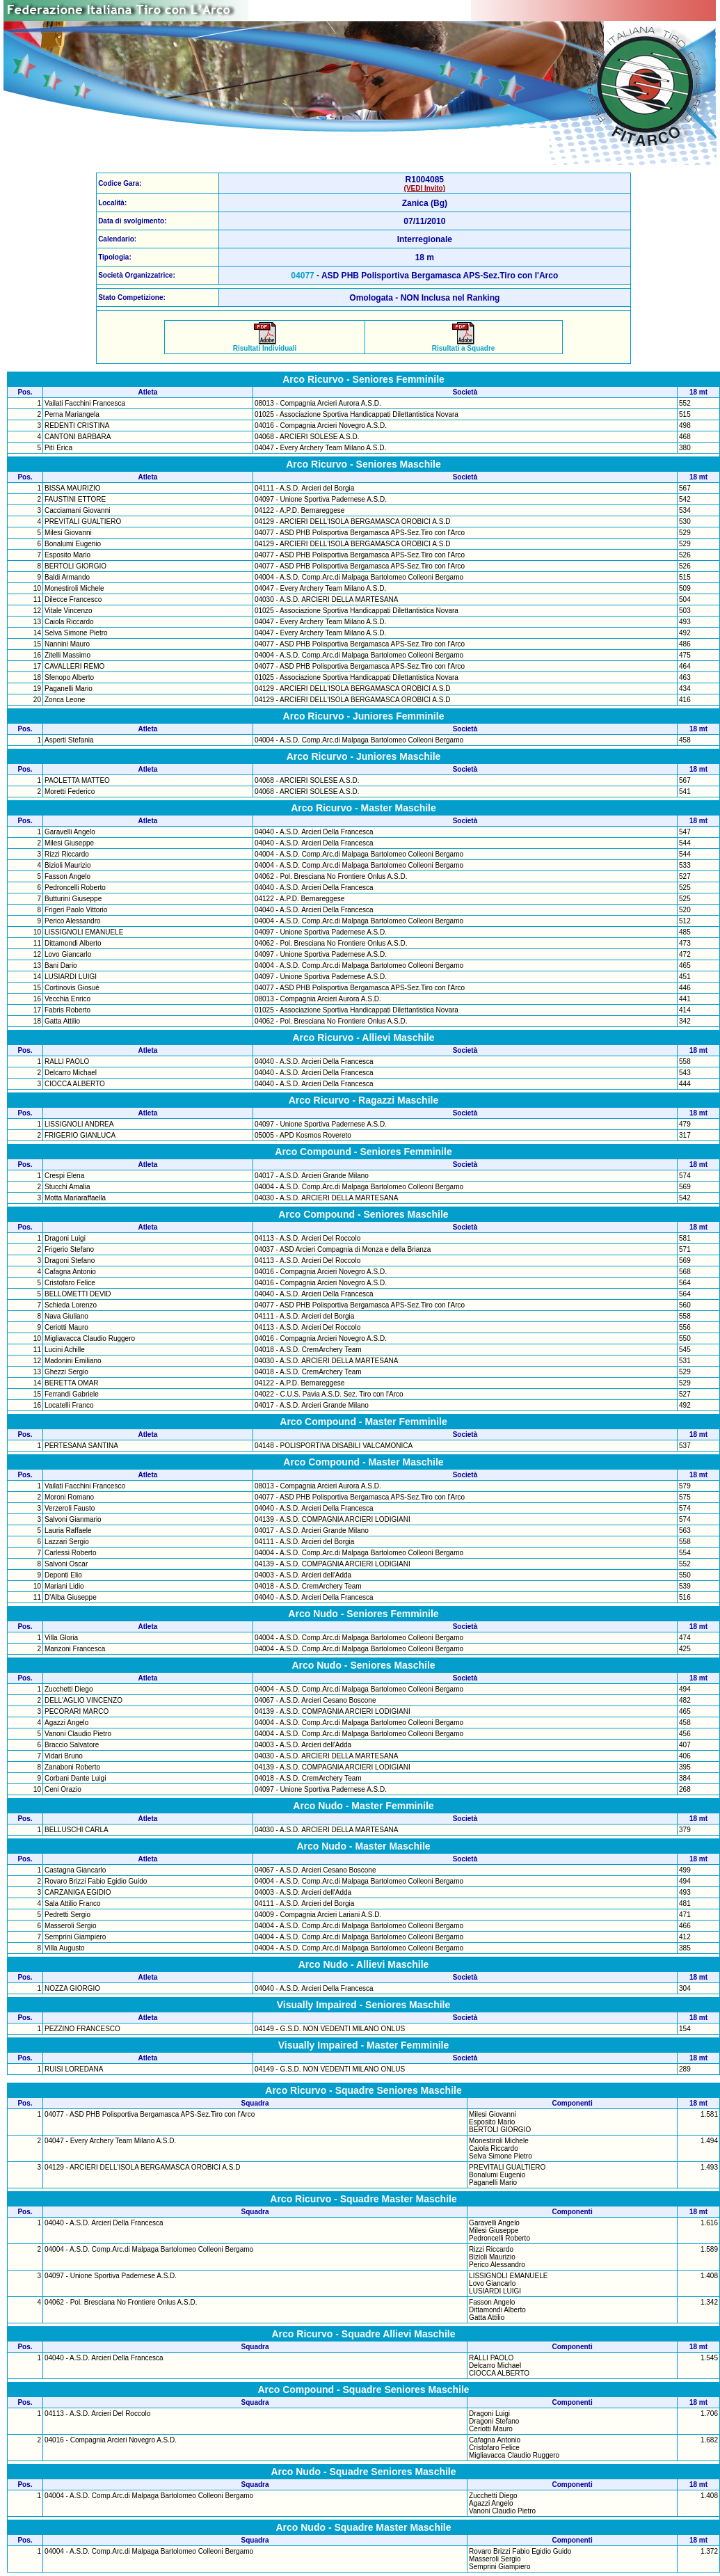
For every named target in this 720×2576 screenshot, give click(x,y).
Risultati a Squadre (463, 345)
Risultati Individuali (265, 345)
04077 (302, 275)
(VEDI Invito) (424, 188)
